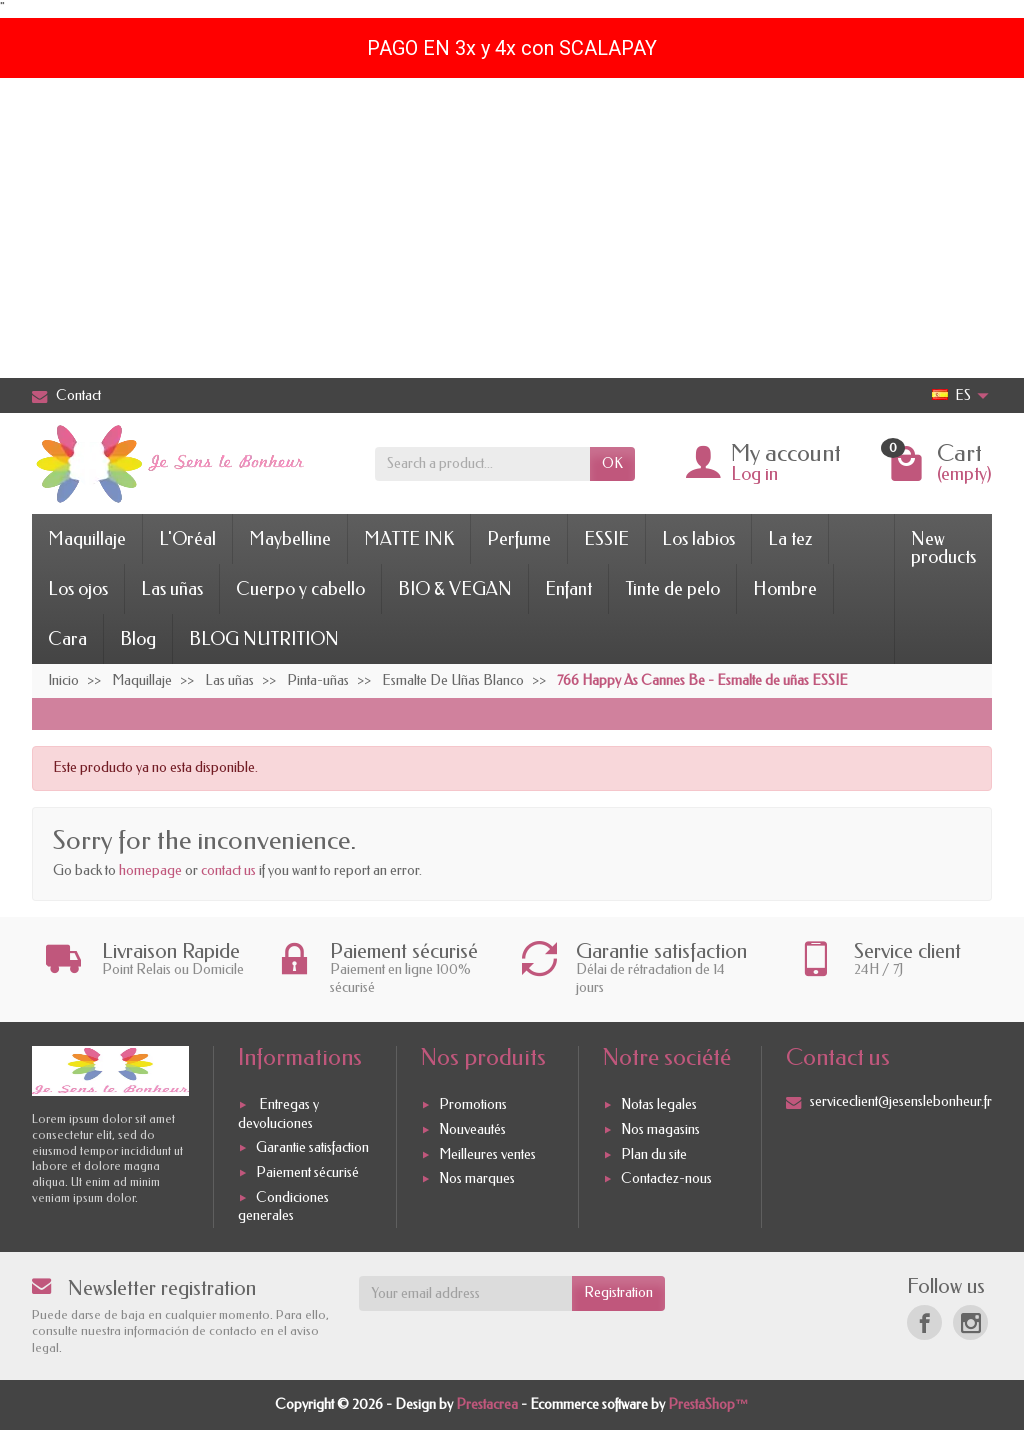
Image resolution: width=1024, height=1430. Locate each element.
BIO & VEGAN (455, 589)
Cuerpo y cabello (300, 589)
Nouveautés (472, 1129)
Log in (754, 474)
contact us (228, 870)
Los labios (698, 539)
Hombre (785, 589)
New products (943, 548)
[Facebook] (924, 1322)
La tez (790, 539)
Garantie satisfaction (312, 1147)
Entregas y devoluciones (278, 1113)
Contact (66, 395)
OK (612, 463)
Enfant (568, 589)
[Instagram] (970, 1322)
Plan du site (654, 1154)
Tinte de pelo (672, 589)
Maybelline (290, 539)
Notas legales (659, 1104)
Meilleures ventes (487, 1154)
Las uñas (172, 589)
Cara (67, 639)
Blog (138, 639)
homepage (150, 870)
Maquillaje (87, 539)
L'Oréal (187, 539)
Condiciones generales (283, 1206)
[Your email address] (466, 1293)
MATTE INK (409, 539)
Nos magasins (660, 1129)
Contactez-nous (666, 1179)
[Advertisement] (512, 228)
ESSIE (606, 539)
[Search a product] (482, 464)
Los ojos (78, 589)
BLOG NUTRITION (264, 639)
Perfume (519, 539)
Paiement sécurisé (307, 1172)
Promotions (473, 1104)
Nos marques (477, 1179)
